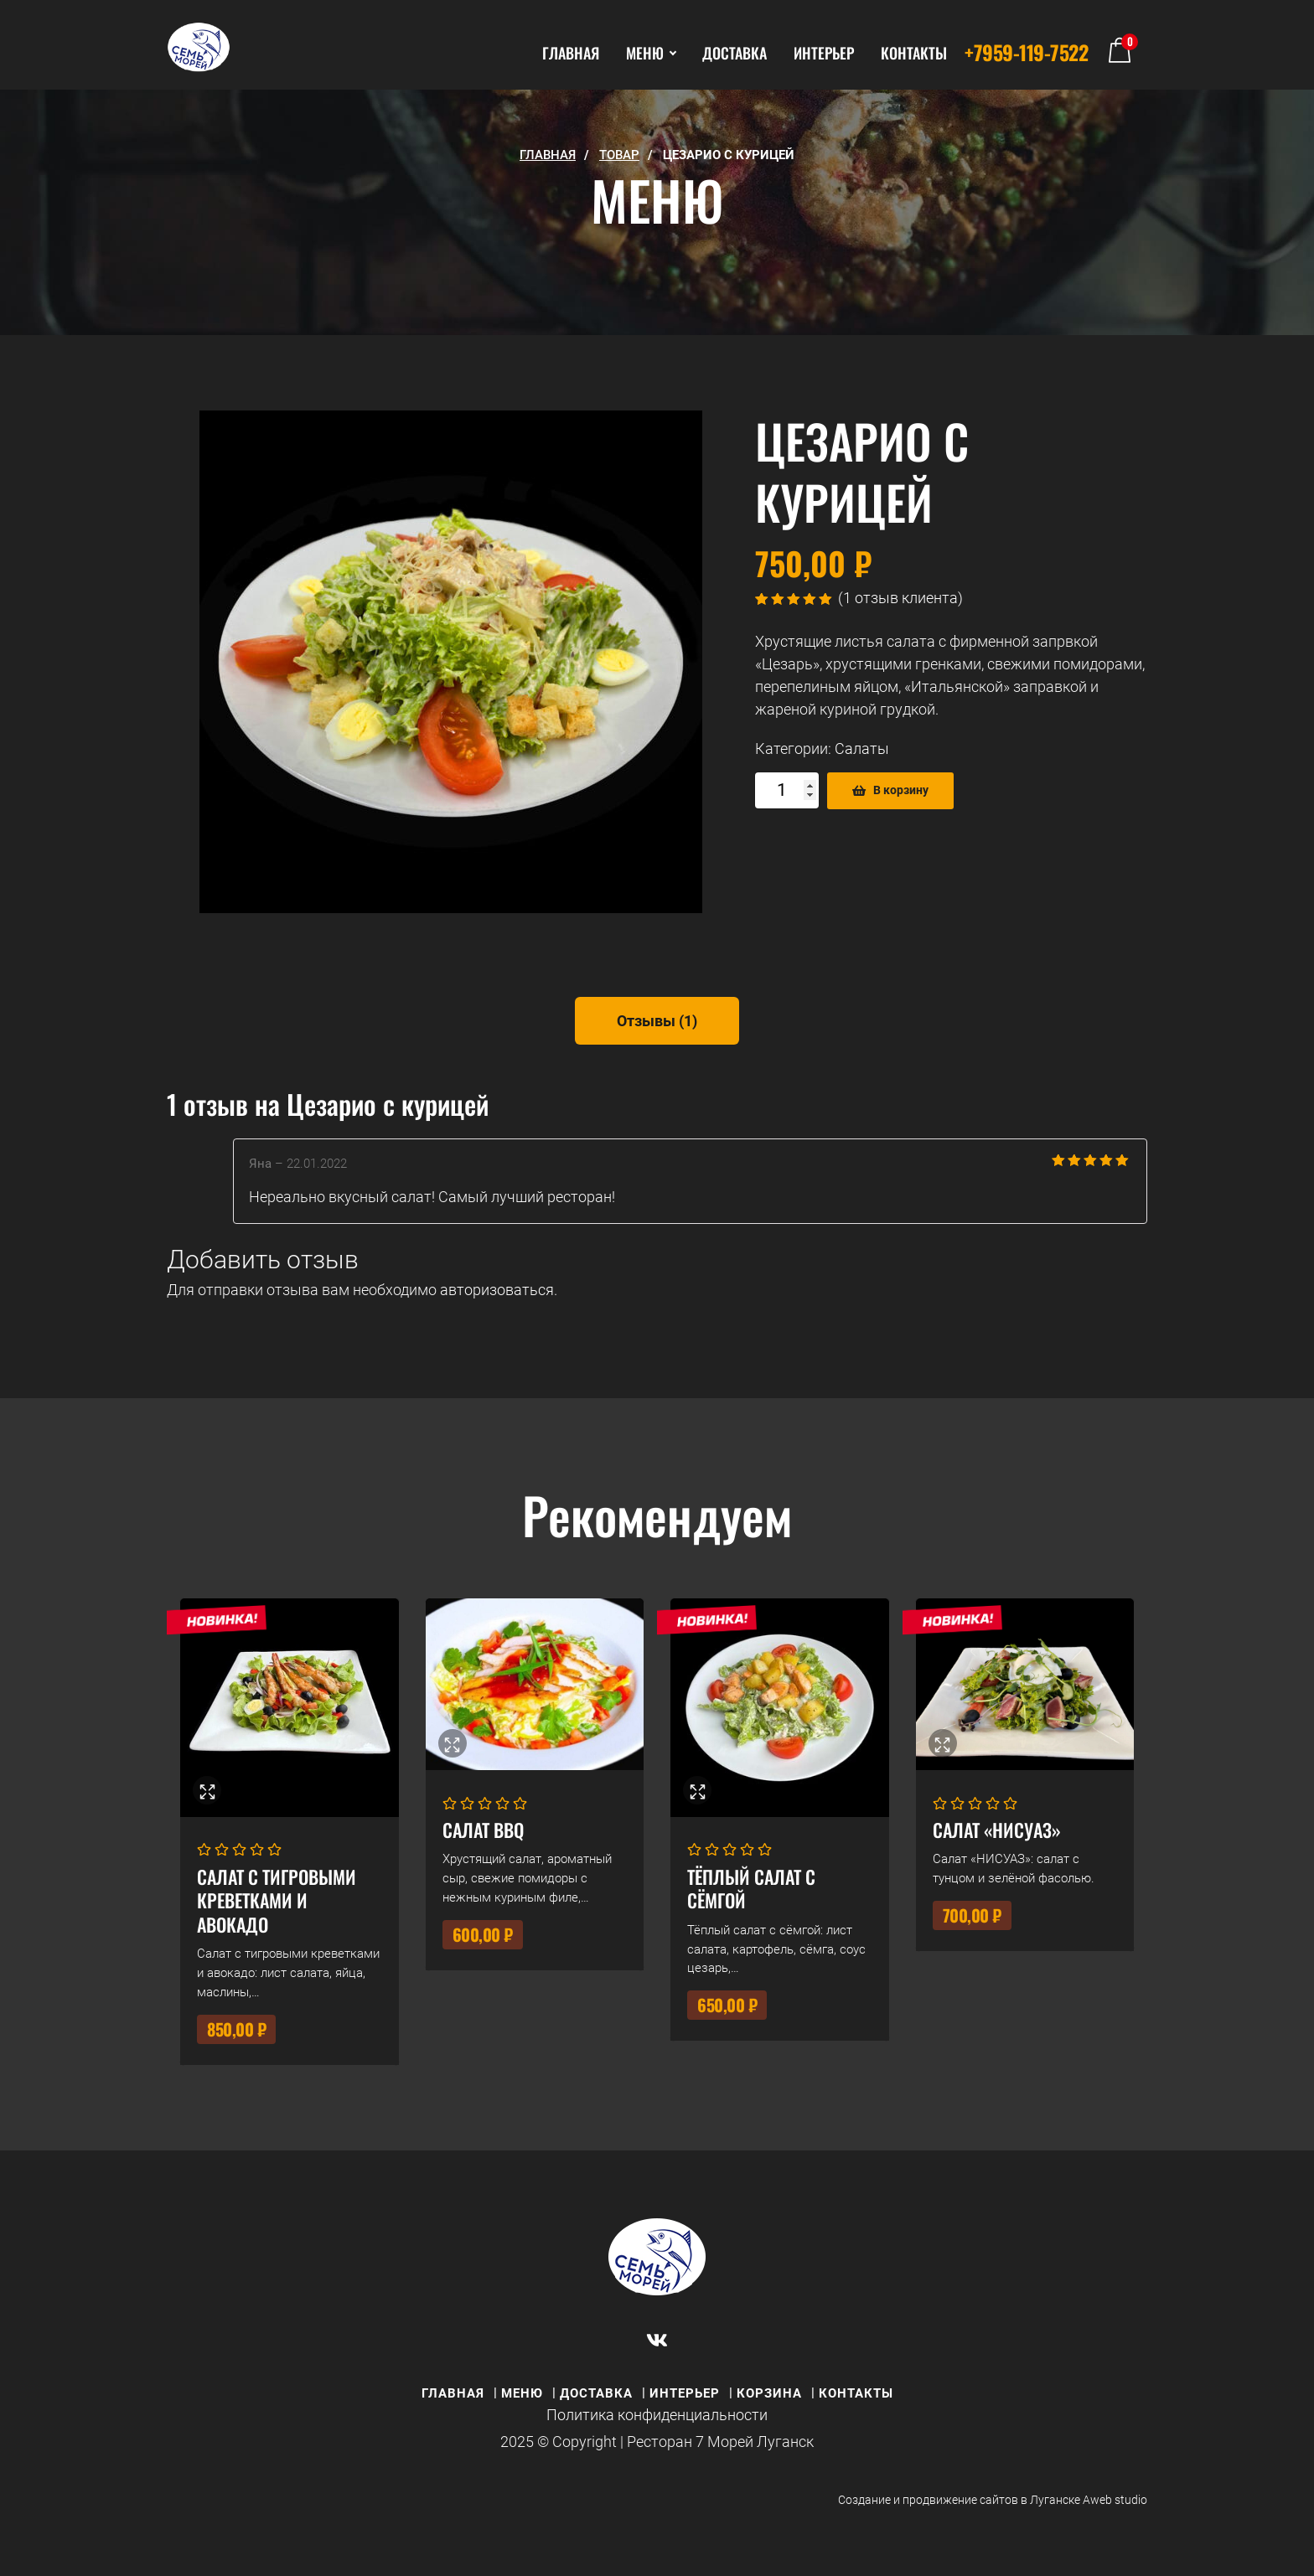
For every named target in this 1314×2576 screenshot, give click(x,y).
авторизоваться (497, 1289)
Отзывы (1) (657, 1021)
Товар (619, 155)
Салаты (862, 748)
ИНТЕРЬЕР (824, 53)
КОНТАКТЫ (914, 53)
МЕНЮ (650, 52)
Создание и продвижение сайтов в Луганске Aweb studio (992, 2499)
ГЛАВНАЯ (570, 53)
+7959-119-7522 (1026, 52)
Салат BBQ (483, 1829)
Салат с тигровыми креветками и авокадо (276, 1900)
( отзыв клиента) (900, 598)
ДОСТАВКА (734, 53)
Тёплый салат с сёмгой (751, 1888)
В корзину (901, 790)
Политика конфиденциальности (657, 2415)
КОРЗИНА (769, 2393)
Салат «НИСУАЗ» (997, 1829)
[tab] (657, 1021)
